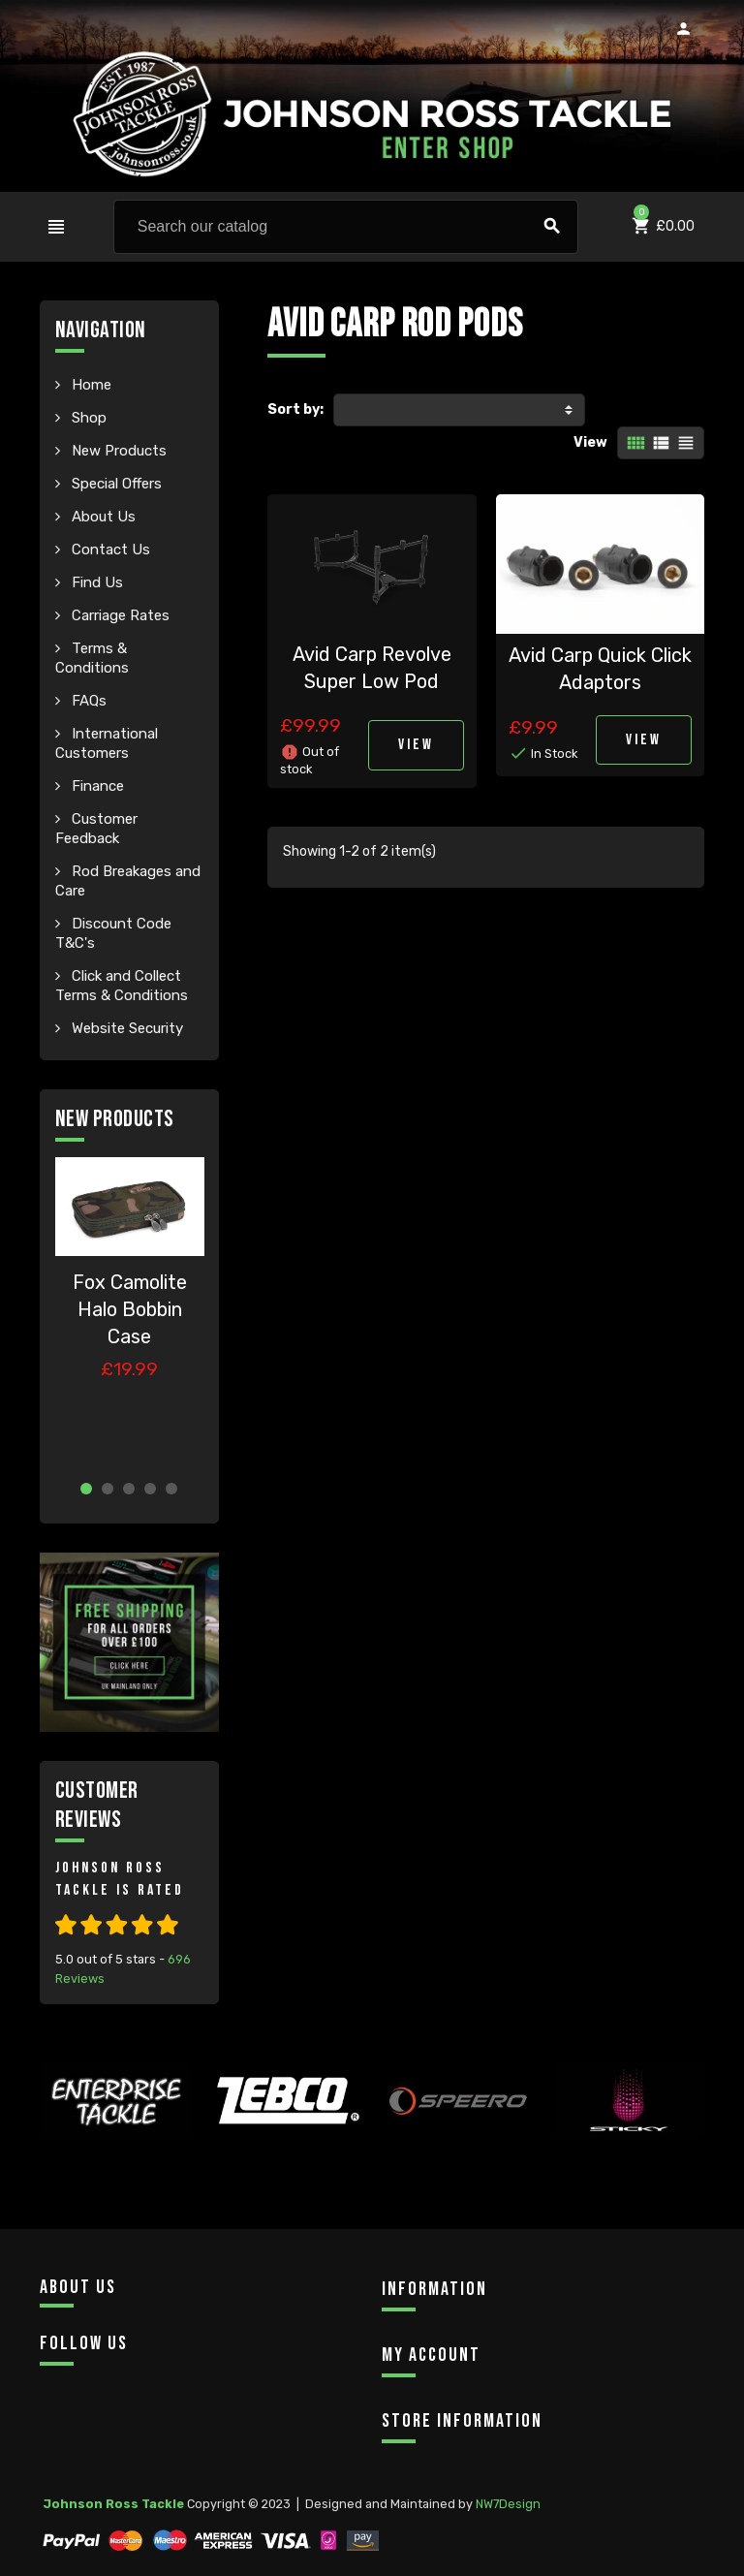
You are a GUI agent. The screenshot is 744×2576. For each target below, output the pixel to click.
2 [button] (107, 1488)
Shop (87, 417)
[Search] (346, 227)
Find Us (95, 582)
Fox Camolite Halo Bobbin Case (130, 1309)
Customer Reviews (97, 1805)
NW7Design (508, 2504)
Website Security (125, 1028)
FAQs (87, 700)
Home (89, 384)
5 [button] (171, 1488)
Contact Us (109, 549)
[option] (130, 1310)
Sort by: (295, 409)
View (590, 442)
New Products (117, 450)
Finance (96, 786)
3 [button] (129, 1488)
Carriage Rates (119, 615)
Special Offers (115, 483)
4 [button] (150, 1488)
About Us (102, 516)
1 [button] (86, 1488)
